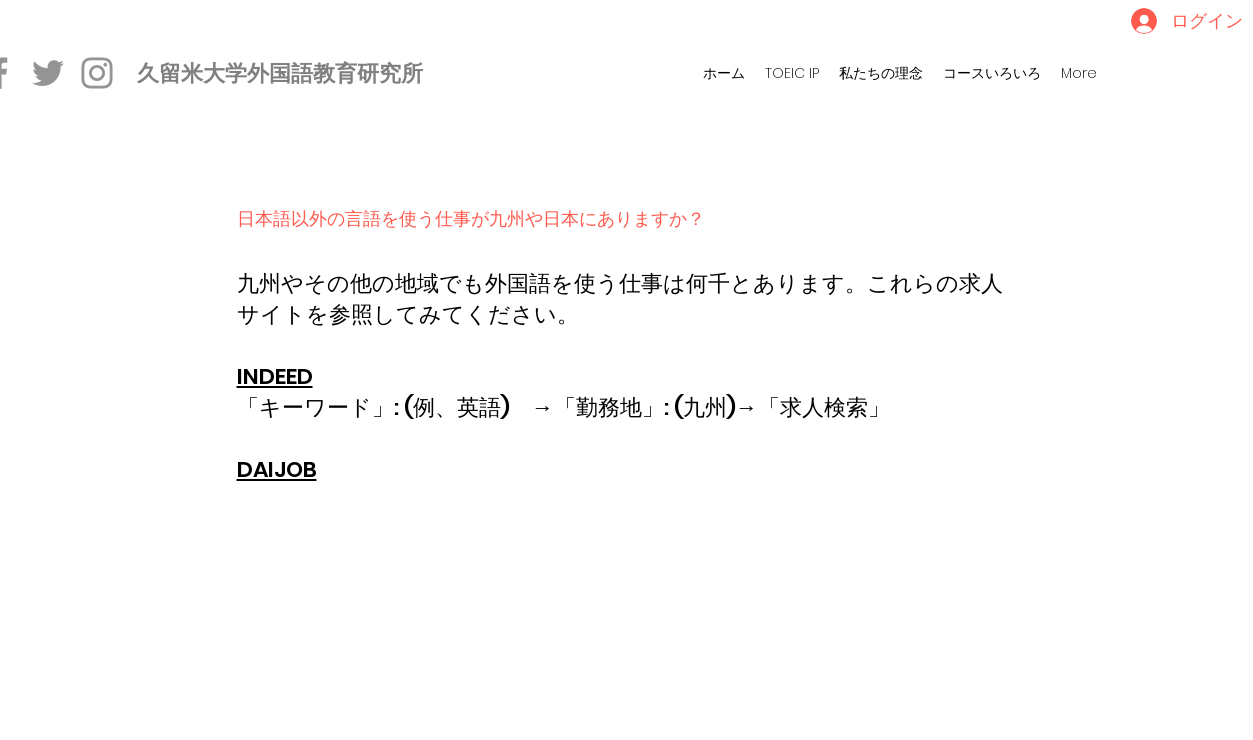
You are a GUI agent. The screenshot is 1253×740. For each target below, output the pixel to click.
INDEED (275, 376)
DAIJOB (277, 469)
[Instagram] (97, 73)
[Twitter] (48, 73)
